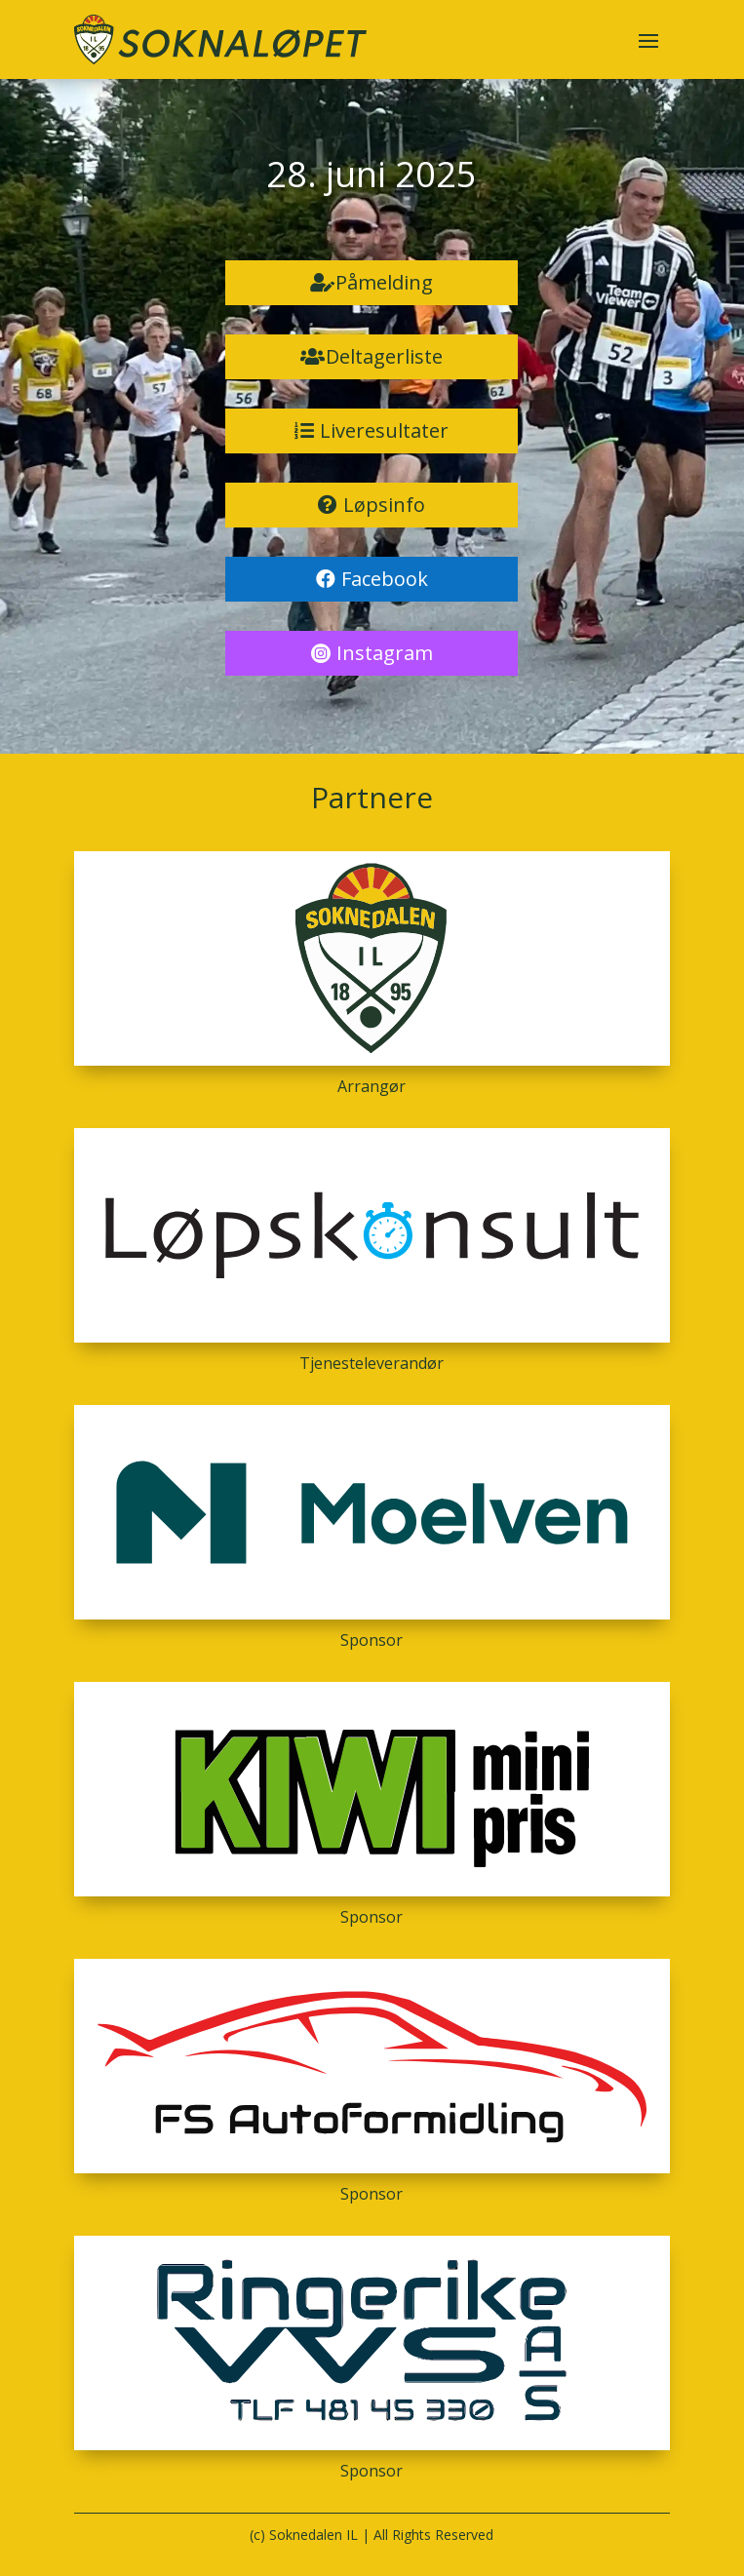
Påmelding (384, 282)
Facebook (384, 579)
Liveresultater (384, 430)
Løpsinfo (384, 504)
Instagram (384, 653)
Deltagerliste (384, 356)
